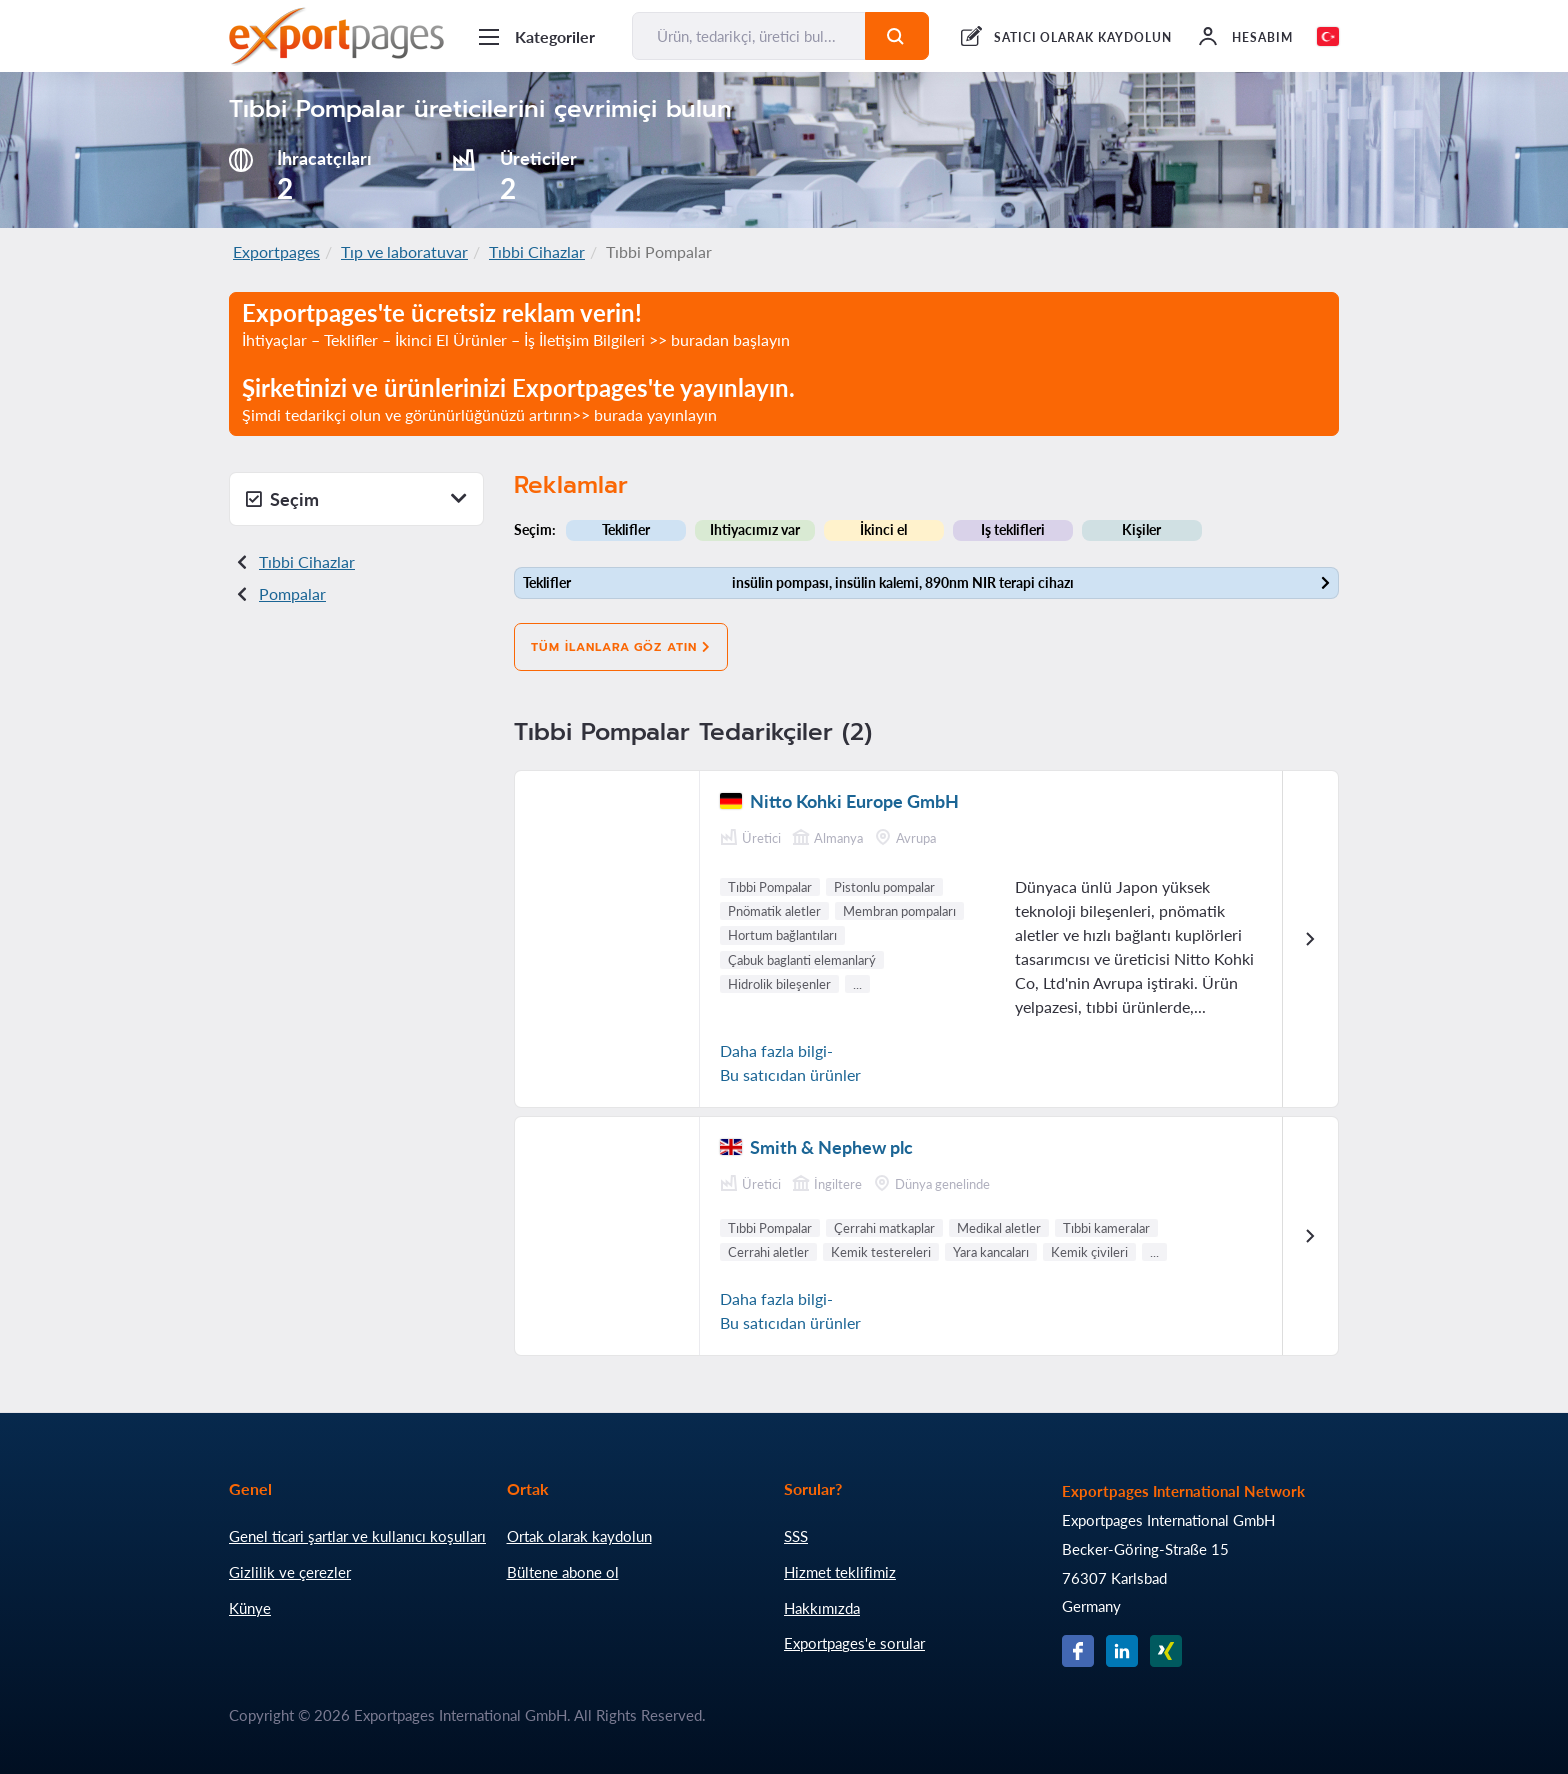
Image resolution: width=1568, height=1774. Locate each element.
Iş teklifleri (1013, 529)
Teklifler (626, 529)
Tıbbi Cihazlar (537, 251)
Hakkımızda (822, 1608)
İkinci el (883, 529)
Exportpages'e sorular (854, 1643)
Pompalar (292, 593)
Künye (250, 1608)
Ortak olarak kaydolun (579, 1536)
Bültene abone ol (563, 1572)
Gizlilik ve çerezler (290, 1572)
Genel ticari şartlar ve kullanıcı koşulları (357, 1536)
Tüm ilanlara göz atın (621, 647)
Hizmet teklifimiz (840, 1572)
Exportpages (276, 251)
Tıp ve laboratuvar (404, 251)
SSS (796, 1536)
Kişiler (1141, 529)
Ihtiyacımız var (755, 529)
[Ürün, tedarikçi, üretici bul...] (749, 36)
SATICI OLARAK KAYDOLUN (1083, 37)
